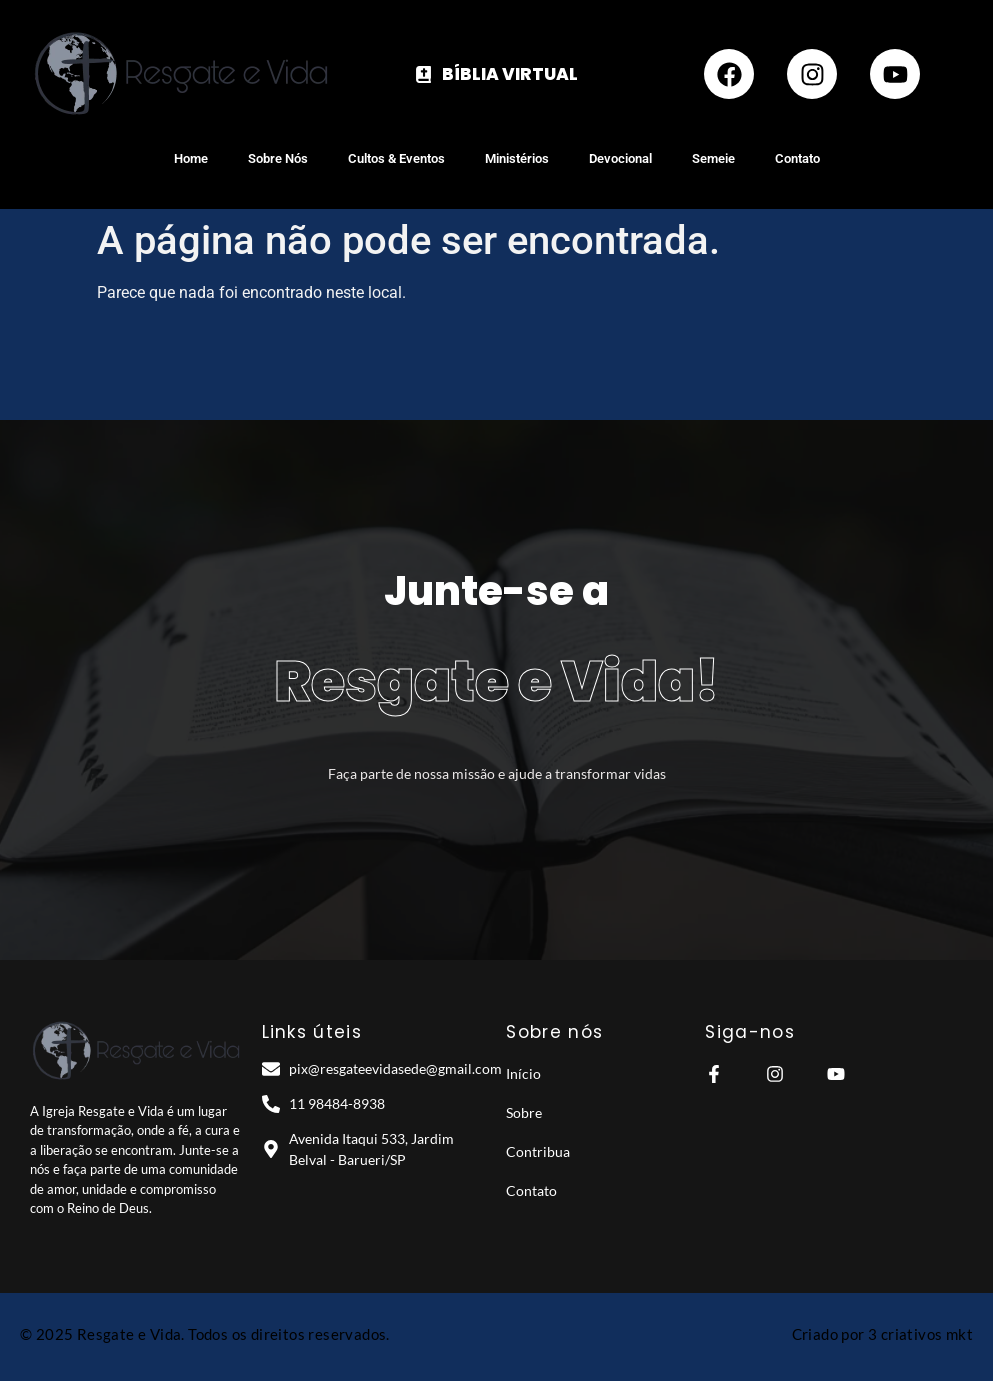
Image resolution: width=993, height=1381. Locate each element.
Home (191, 158)
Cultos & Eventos (396, 158)
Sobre (524, 1112)
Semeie (713, 158)
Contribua (538, 1151)
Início (523, 1073)
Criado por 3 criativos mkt (882, 1334)
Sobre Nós (278, 158)
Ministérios (517, 158)
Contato (797, 158)
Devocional (620, 158)
